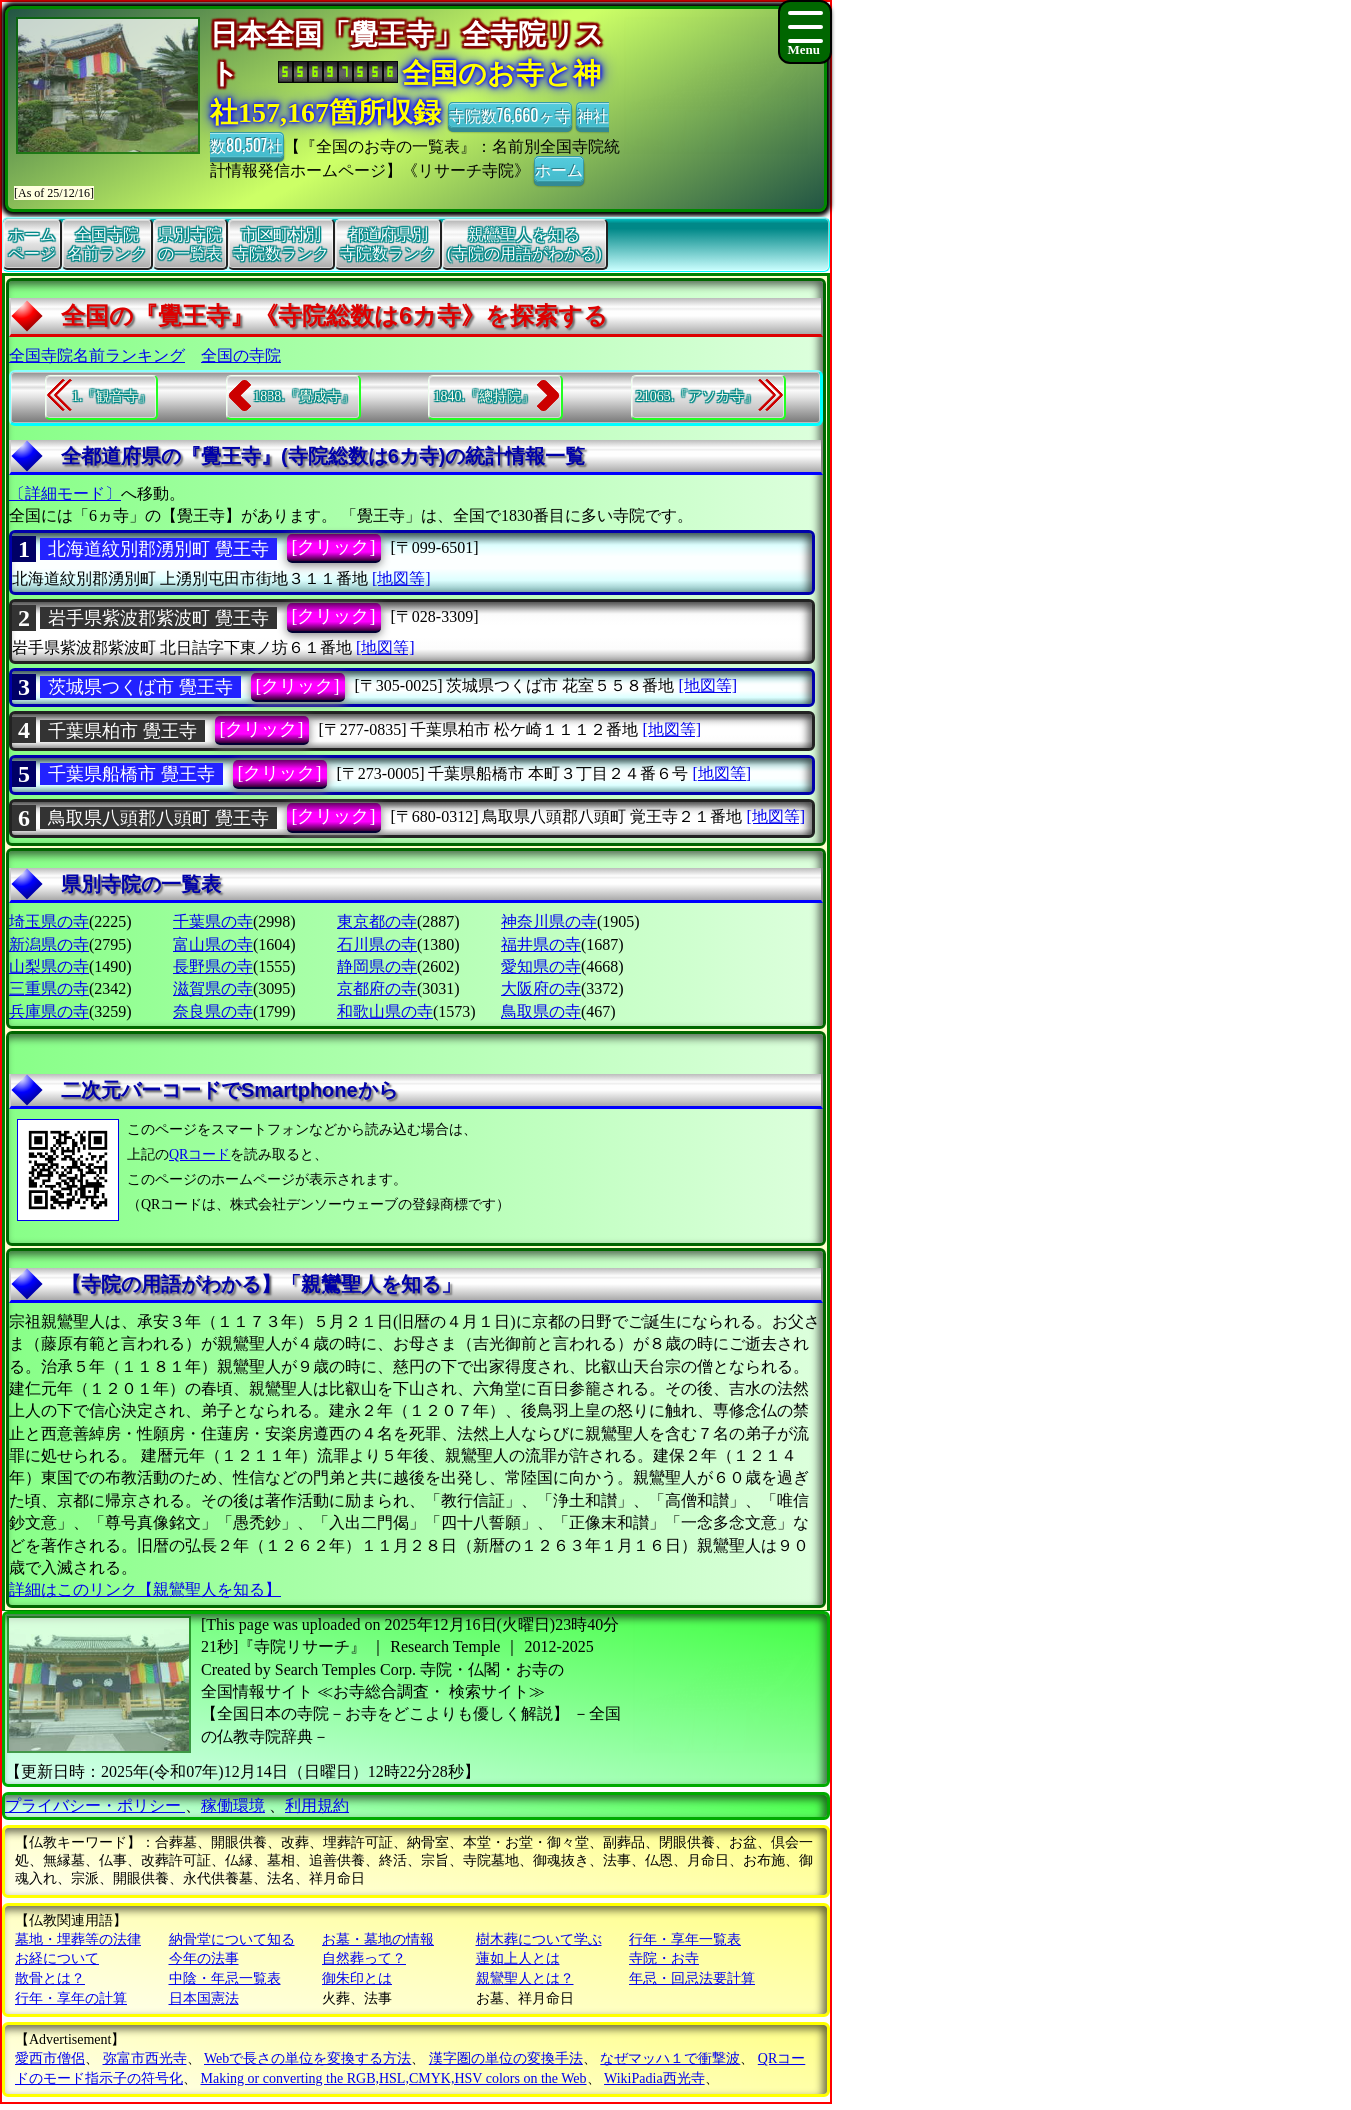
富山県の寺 (213, 944)
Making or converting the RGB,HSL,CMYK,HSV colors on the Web (394, 2078)
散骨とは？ (50, 1978)
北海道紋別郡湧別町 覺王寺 (158, 549)
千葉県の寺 (213, 921)
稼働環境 (233, 1805)
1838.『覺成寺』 (304, 396)
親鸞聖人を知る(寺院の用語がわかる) (524, 244)
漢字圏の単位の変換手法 (506, 2058)
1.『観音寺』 (112, 396)
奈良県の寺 (213, 1011)
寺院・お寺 (664, 1958)
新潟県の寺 (49, 944)
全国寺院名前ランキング (97, 355)
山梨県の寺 (49, 966)
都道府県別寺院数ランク (388, 244)
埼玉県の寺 (49, 921)
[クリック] (334, 547)
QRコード (199, 1154)
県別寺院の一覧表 (190, 244)
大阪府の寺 (541, 988)
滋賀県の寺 (213, 988)
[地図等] (401, 578)
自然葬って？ (364, 1958)
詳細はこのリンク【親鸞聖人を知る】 (145, 1589)
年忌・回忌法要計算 (692, 1978)
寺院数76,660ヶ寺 (510, 115)
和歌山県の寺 (385, 1011)
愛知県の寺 (541, 966)
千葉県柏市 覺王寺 (122, 731)
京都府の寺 (377, 988)
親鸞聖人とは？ (525, 1978)
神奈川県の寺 (549, 921)
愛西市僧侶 (50, 2058)
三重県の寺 (49, 988)
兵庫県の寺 (49, 1011)
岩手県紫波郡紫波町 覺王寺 (158, 618)
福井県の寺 (541, 944)
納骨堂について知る (232, 1939)
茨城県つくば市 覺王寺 (140, 687)
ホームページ (32, 244)
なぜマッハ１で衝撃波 (670, 2058)
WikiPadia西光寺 (654, 2078)
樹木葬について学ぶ (539, 1939)
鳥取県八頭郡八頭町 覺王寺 (158, 818)
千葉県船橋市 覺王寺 (131, 774)
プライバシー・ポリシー (95, 1805)
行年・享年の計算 (71, 1998)
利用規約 (317, 1805)
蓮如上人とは (518, 1958)
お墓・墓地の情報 (378, 1939)
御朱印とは (357, 1978)
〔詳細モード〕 (65, 493)
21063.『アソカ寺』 (697, 396)
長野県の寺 (213, 966)
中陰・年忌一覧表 (225, 1978)
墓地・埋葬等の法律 (78, 1939)
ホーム (559, 169)
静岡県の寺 (377, 966)
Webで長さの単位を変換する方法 (307, 2058)
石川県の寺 (377, 944)
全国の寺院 (241, 355)
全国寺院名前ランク (107, 244)
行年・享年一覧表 (685, 1939)
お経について (57, 1958)
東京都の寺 (377, 921)
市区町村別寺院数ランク (281, 244)
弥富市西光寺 (145, 2058)
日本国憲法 (204, 1998)
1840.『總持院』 (484, 396)
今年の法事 (204, 1958)
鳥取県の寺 (541, 1011)
